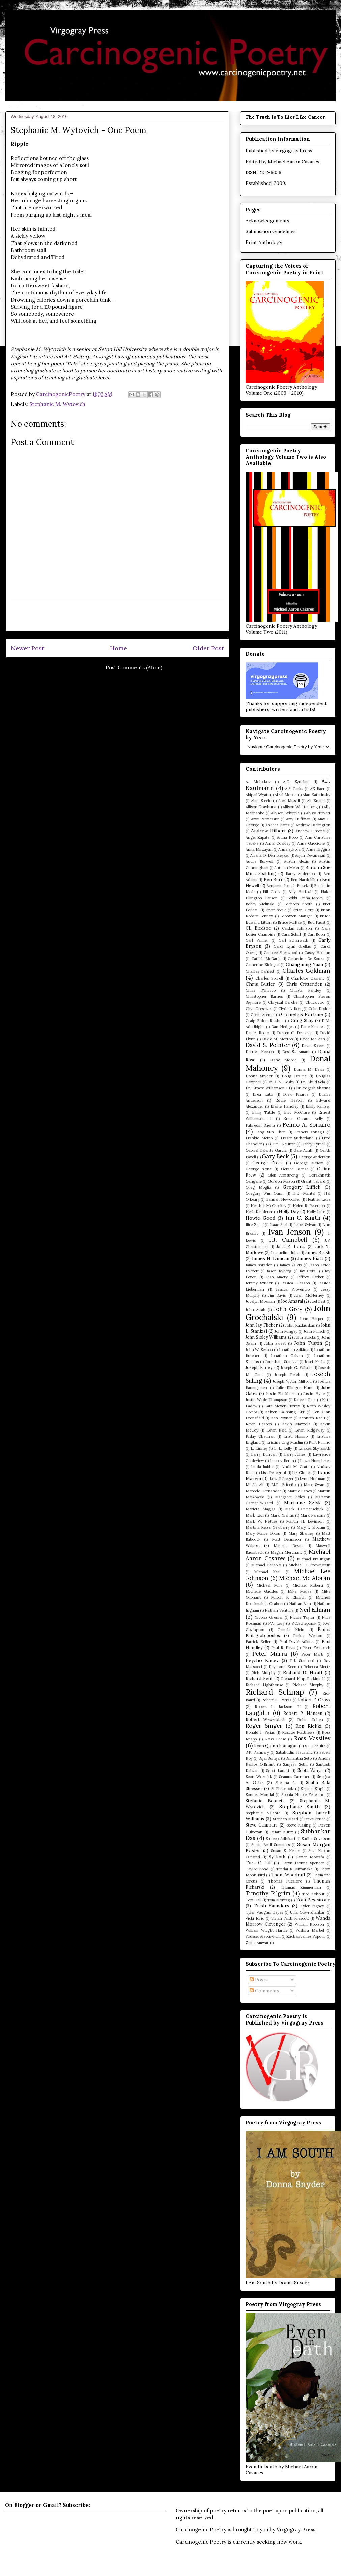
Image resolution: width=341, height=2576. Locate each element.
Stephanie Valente (263, 1813)
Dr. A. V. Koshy (280, 1082)
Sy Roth (277, 1856)
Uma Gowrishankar (307, 1912)
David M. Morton (277, 1039)
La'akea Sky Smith (314, 1448)
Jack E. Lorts (291, 1246)
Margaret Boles (290, 1497)
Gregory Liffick (302, 1187)
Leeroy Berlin (282, 1460)
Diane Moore (283, 1060)
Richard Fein (259, 1678)
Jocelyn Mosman (260, 1301)
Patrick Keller (258, 1641)
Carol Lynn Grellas (292, 946)
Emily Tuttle (263, 1112)
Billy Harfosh (300, 891)
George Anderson (314, 1157)
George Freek (267, 1162)
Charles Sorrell (269, 978)
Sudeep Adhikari (280, 1838)
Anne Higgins (318, 849)
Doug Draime (294, 1076)
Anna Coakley (277, 843)
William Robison (309, 1924)
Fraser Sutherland (297, 1138)
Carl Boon (316, 934)
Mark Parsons (312, 1515)
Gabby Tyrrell (313, 1144)
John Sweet (275, 1343)
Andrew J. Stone (310, 831)
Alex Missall (289, 800)
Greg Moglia (258, 1187)
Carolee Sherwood (280, 952)
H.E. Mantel (303, 1193)
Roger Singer (264, 1725)
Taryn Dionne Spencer (303, 1863)
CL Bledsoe (258, 928)
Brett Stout (276, 910)
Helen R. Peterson (309, 1205)
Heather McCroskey (269, 1205)
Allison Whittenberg (300, 806)
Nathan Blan (300, 1603)
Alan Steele (261, 800)
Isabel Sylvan (304, 1224)
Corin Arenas (262, 1014)
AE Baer (317, 788)
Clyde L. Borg (290, 1008)
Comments (264, 1991)
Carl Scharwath (293, 940)
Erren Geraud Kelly (303, 1118)
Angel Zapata (257, 837)
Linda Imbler (262, 1466)
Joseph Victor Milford (292, 1381)
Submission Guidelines (271, 231)
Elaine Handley (284, 1106)
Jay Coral (308, 1271)
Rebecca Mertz (317, 1666)
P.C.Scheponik (303, 1623)
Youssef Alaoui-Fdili (263, 1936)
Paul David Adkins (296, 1641)
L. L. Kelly (283, 1448)
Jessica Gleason (295, 1283)
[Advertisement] (117, 616)
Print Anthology (264, 242)
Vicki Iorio (255, 1918)
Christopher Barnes (264, 996)
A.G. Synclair (296, 781)
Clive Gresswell (259, 1008)
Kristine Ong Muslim (284, 1442)
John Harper (312, 1318)
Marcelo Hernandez (263, 1491)
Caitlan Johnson (297, 928)
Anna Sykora (289, 849)
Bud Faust (316, 922)
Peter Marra (269, 1654)
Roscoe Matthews (298, 1732)
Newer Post (27, 648)
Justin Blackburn (281, 1393)
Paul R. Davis (283, 1647)
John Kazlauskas (300, 1325)
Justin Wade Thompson (266, 1399)
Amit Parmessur (265, 819)
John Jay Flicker (262, 1325)
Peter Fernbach (316, 1647)
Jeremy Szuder (259, 1283)
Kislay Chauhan (260, 1436)
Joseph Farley (259, 1367)
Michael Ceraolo (266, 1565)
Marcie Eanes (299, 1491)
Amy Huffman (298, 819)
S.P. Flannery (257, 1752)
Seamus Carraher (294, 1776)
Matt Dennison (286, 1539)
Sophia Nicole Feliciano (302, 1794)
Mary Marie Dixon (263, 1533)
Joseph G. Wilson (296, 1367)
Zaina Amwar (257, 1942)
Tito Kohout (313, 1894)
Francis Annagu (309, 1132)
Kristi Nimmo (295, 1436)
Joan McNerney (309, 1295)
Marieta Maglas (260, 1509)
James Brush (318, 1252)
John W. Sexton (259, 1349)
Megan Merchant (286, 1552)
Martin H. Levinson (305, 1521)
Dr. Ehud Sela (313, 1082)
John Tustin (308, 1343)
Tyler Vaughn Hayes (264, 1912)
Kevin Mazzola (296, 1424)
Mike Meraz (299, 1591)
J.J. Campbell (288, 1239)
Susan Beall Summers (270, 1844)
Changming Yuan (304, 964)
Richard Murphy (308, 1684)
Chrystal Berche (282, 1002)
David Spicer (313, 1045)
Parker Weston (307, 1635)
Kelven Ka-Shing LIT (284, 1412)
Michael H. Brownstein (309, 1565)
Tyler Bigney (312, 1906)
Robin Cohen (310, 1719)
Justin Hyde (313, 1393)
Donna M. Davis (309, 1069)
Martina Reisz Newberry (268, 1527)
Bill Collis (271, 891)
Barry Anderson (300, 873)
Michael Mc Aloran (305, 1578)
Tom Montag (278, 1900)
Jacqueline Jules (285, 1252)
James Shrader (259, 1265)
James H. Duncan (270, 1258)
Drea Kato (263, 1094)
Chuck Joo (315, 1002)
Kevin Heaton (259, 1424)
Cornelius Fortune (302, 1014)
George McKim (308, 1163)
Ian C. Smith (303, 1217)
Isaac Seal (278, 1224)
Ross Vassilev (312, 1738)
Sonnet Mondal (260, 1794)
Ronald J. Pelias (260, 1732)
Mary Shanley (301, 1533)
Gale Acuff (303, 1150)
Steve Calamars (262, 1825)
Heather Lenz (318, 1199)
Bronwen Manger (296, 916)
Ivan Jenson (289, 1232)
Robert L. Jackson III (278, 1706)
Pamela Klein (291, 1629)
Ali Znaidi (315, 800)
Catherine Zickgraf (263, 964)
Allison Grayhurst (261, 806)
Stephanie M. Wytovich (57, 404)
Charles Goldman (306, 970)
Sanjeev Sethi (295, 1764)
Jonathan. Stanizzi (281, 1361)
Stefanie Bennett (265, 1800)
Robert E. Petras (276, 1700)
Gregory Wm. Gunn (265, 1193)
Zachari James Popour (305, 1936)
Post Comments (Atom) (134, 667)
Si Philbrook (282, 1788)
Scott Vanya (310, 1770)
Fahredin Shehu (260, 1125)
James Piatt (310, 1258)
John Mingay (286, 1331)
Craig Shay (302, 1020)
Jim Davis (277, 1295)
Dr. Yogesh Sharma (313, 1088)
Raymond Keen (282, 1666)
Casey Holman (317, 952)
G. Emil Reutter (281, 1144)
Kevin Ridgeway (309, 1430)
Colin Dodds (319, 1008)
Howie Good (260, 1218)
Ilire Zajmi (255, 1224)
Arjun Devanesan (310, 855)
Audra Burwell (259, 861)
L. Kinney (259, 1448)
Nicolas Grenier (268, 1617)
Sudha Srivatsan (316, 1838)
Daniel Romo (257, 1032)
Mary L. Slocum (310, 1527)
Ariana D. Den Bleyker (269, 855)
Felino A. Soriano (306, 1124)
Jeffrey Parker (310, 1277)
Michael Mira (269, 1585)
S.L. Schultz (315, 1746)
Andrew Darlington (313, 825)
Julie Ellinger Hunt (294, 1387)
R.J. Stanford (302, 1660)
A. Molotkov (258, 781)
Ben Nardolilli (303, 879)
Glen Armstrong (283, 1175)
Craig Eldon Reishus (264, 1020)
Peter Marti (312, 1654)
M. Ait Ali (254, 1484)
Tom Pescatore (313, 1900)
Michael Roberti (307, 1585)
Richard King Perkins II (303, 1678)
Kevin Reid (276, 1430)
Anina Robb (287, 837)
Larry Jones (294, 1454)
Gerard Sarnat (294, 1169)
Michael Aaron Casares (293, 162)
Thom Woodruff (288, 1874)
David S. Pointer (268, 1045)
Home (118, 648)
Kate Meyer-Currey (282, 1406)
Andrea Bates (277, 825)
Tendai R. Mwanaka (294, 1869)
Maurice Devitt (288, 1545)
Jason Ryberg (279, 1271)
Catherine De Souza (306, 958)
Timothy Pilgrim (268, 1893)
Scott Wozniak (259, 1776)
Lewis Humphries (315, 1460)
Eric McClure (297, 1112)
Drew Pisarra (295, 1094)
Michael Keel (267, 1571)
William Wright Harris (266, 1930)
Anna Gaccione (311, 843)
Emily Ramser (318, 1106)
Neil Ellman (314, 1609)
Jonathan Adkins (293, 1349)
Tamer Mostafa (309, 1857)
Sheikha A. (285, 1782)
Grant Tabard (313, 1181)
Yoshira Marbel (310, 1930)
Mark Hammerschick (304, 1509)
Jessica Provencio (293, 1289)
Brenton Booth (298, 904)
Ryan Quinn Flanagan (276, 1745)
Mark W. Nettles (261, 1521)
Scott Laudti (277, 1770)
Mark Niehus (281, 1515)
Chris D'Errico (261, 990)
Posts (259, 1980)
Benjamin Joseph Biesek (287, 885)
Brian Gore (303, 910)
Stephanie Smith (299, 1807)
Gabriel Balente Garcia (266, 1150)
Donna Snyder (259, 1076)
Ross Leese (275, 1739)
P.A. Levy (276, 1623)
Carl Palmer (257, 940)
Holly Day (289, 1211)
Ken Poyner (281, 1418)
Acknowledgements (267, 221)
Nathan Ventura (279, 1610)
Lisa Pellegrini (273, 1472)
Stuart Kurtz (281, 1832)
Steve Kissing (299, 1825)
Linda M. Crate (295, 1466)
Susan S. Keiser (285, 1850)
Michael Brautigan (314, 1559)
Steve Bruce (314, 1819)
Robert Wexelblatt (265, 1719)
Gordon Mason (281, 1181)
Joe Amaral (292, 1301)
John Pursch (314, 1331)
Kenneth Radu (312, 1418)
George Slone (259, 1169)
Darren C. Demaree (295, 1032)
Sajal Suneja (269, 1758)
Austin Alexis (296, 861)
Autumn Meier (287, 867)
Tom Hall (253, 1900)
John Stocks (305, 1337)
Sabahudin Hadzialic (294, 1752)
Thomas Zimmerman (301, 1887)
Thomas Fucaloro (285, 1881)
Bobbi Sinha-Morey (305, 898)
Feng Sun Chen (270, 1132)
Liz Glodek (302, 1472)
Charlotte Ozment (307, 978)
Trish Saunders (271, 1906)
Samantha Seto (299, 1758)
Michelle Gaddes (262, 1591)
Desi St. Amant (296, 1051)
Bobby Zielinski (260, 904)
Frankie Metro (259, 1138)
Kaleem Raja (305, 1399)
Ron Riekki (308, 1726)
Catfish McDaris (266, 958)
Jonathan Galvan (287, 1355)
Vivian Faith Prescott (290, 1918)
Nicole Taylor (302, 1617)
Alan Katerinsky (316, 794)
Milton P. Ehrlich (288, 1597)
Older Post (208, 648)
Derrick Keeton (260, 1051)
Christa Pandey (305, 990)
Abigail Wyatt (257, 794)
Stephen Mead (285, 1819)
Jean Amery (277, 1277)
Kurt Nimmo (319, 1442)
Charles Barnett (260, 971)
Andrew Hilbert (268, 831)
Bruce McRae (290, 922)
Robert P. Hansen (302, 1713)
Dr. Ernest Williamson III (268, 1088)
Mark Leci (255, 1515)
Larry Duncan (263, 1454)
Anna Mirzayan (259, 849)
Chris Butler (260, 984)
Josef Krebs (315, 1361)
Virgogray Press (293, 151)
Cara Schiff (291, 934)
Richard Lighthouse (264, 1684)
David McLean (312, 1039)
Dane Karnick (313, 1026)
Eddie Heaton (289, 1100)
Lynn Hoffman (312, 1478)
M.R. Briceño (283, 1484)
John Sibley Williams (266, 1337)
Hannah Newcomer (282, 1199)
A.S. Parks (294, 788)
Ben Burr (273, 879)
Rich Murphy (263, 1672)
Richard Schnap (275, 1692)
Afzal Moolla (286, 794)
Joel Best (317, 1301)
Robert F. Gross (314, 1699)
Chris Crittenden (304, 984)
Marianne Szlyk (302, 1503)
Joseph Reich (288, 1374)
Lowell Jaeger (281, 1478)
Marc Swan (314, 1484)
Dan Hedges (282, 1026)
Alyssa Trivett (318, 813)
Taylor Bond (257, 1869)
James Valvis (291, 1265)
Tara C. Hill (259, 1862)
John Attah (255, 1309)
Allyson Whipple (285, 813)
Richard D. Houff (302, 1672)
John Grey (288, 1309)
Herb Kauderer (259, 1211)
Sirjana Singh (312, 1788)
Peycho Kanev (262, 1660)
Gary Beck (275, 1156)
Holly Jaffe (316, 1211)
